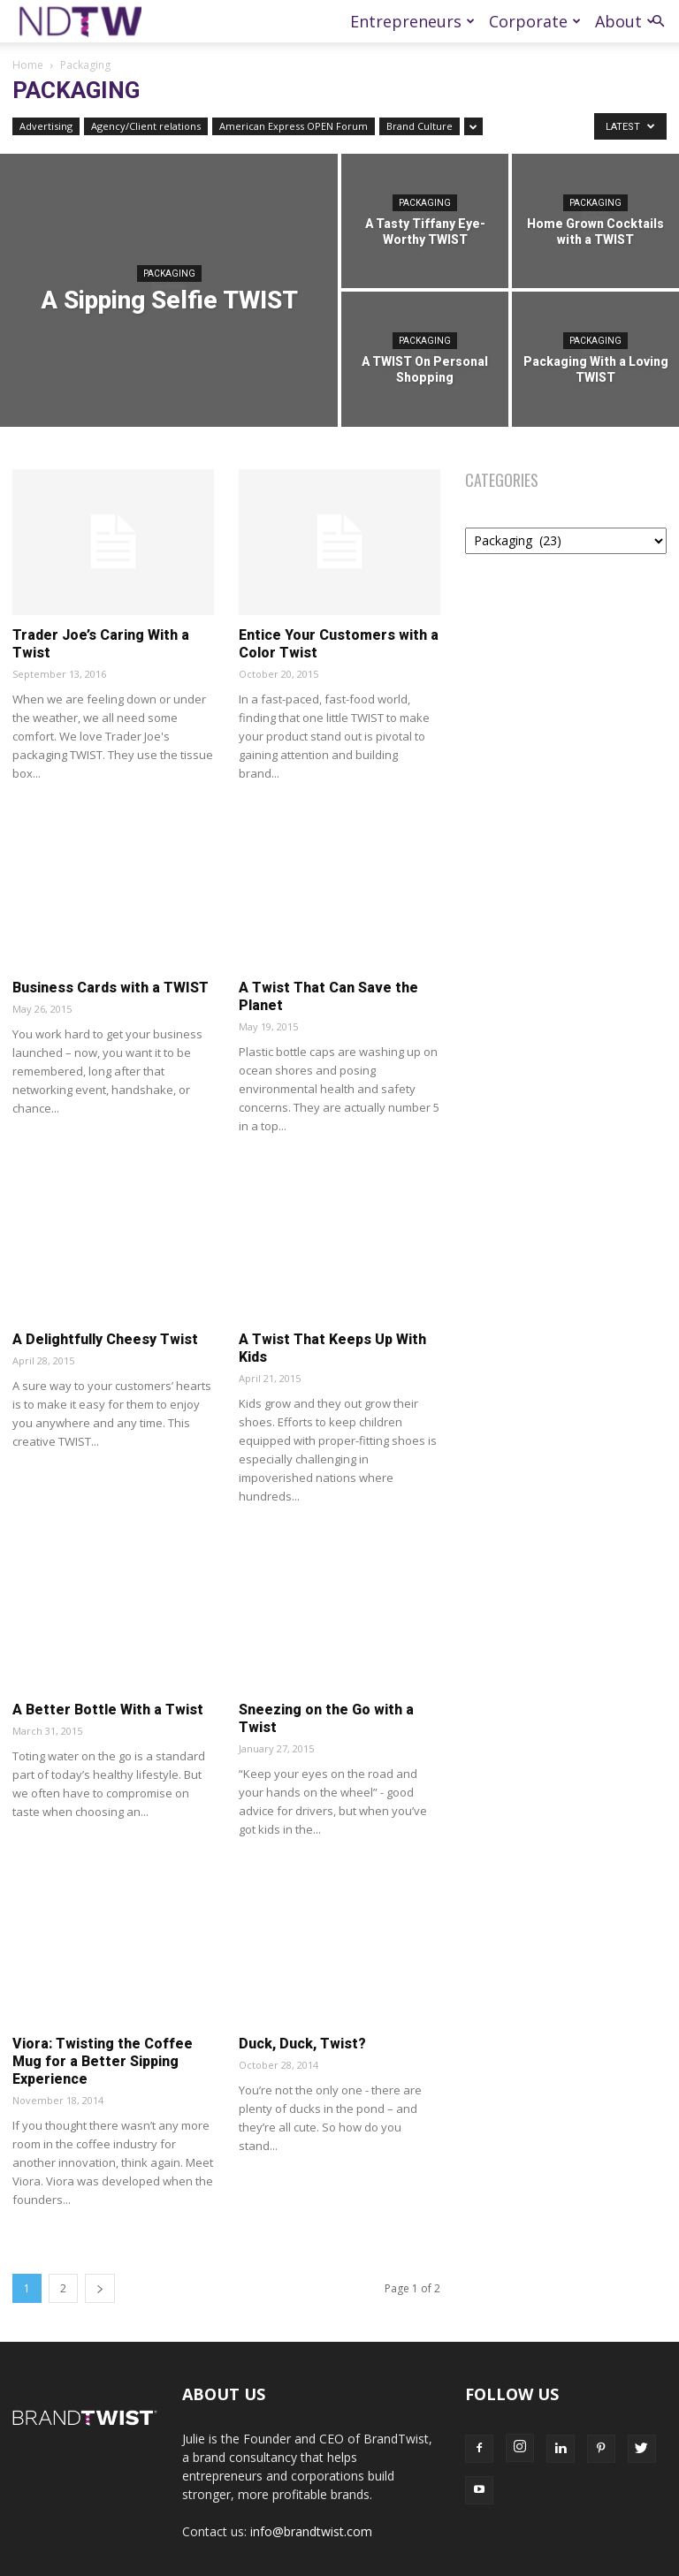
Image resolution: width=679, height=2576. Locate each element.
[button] (658, 21)
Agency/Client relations (146, 126)
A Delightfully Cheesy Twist (105, 1339)
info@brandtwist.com (311, 2531)
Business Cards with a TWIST (110, 987)
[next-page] (100, 2288)
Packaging (169, 273)
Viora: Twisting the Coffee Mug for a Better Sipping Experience (102, 2061)
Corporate (535, 21)
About (625, 21)
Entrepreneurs (412, 21)
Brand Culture (419, 126)
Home (27, 64)
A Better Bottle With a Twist (107, 1709)
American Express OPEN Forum (293, 126)
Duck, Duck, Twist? (302, 2043)
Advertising (45, 126)
